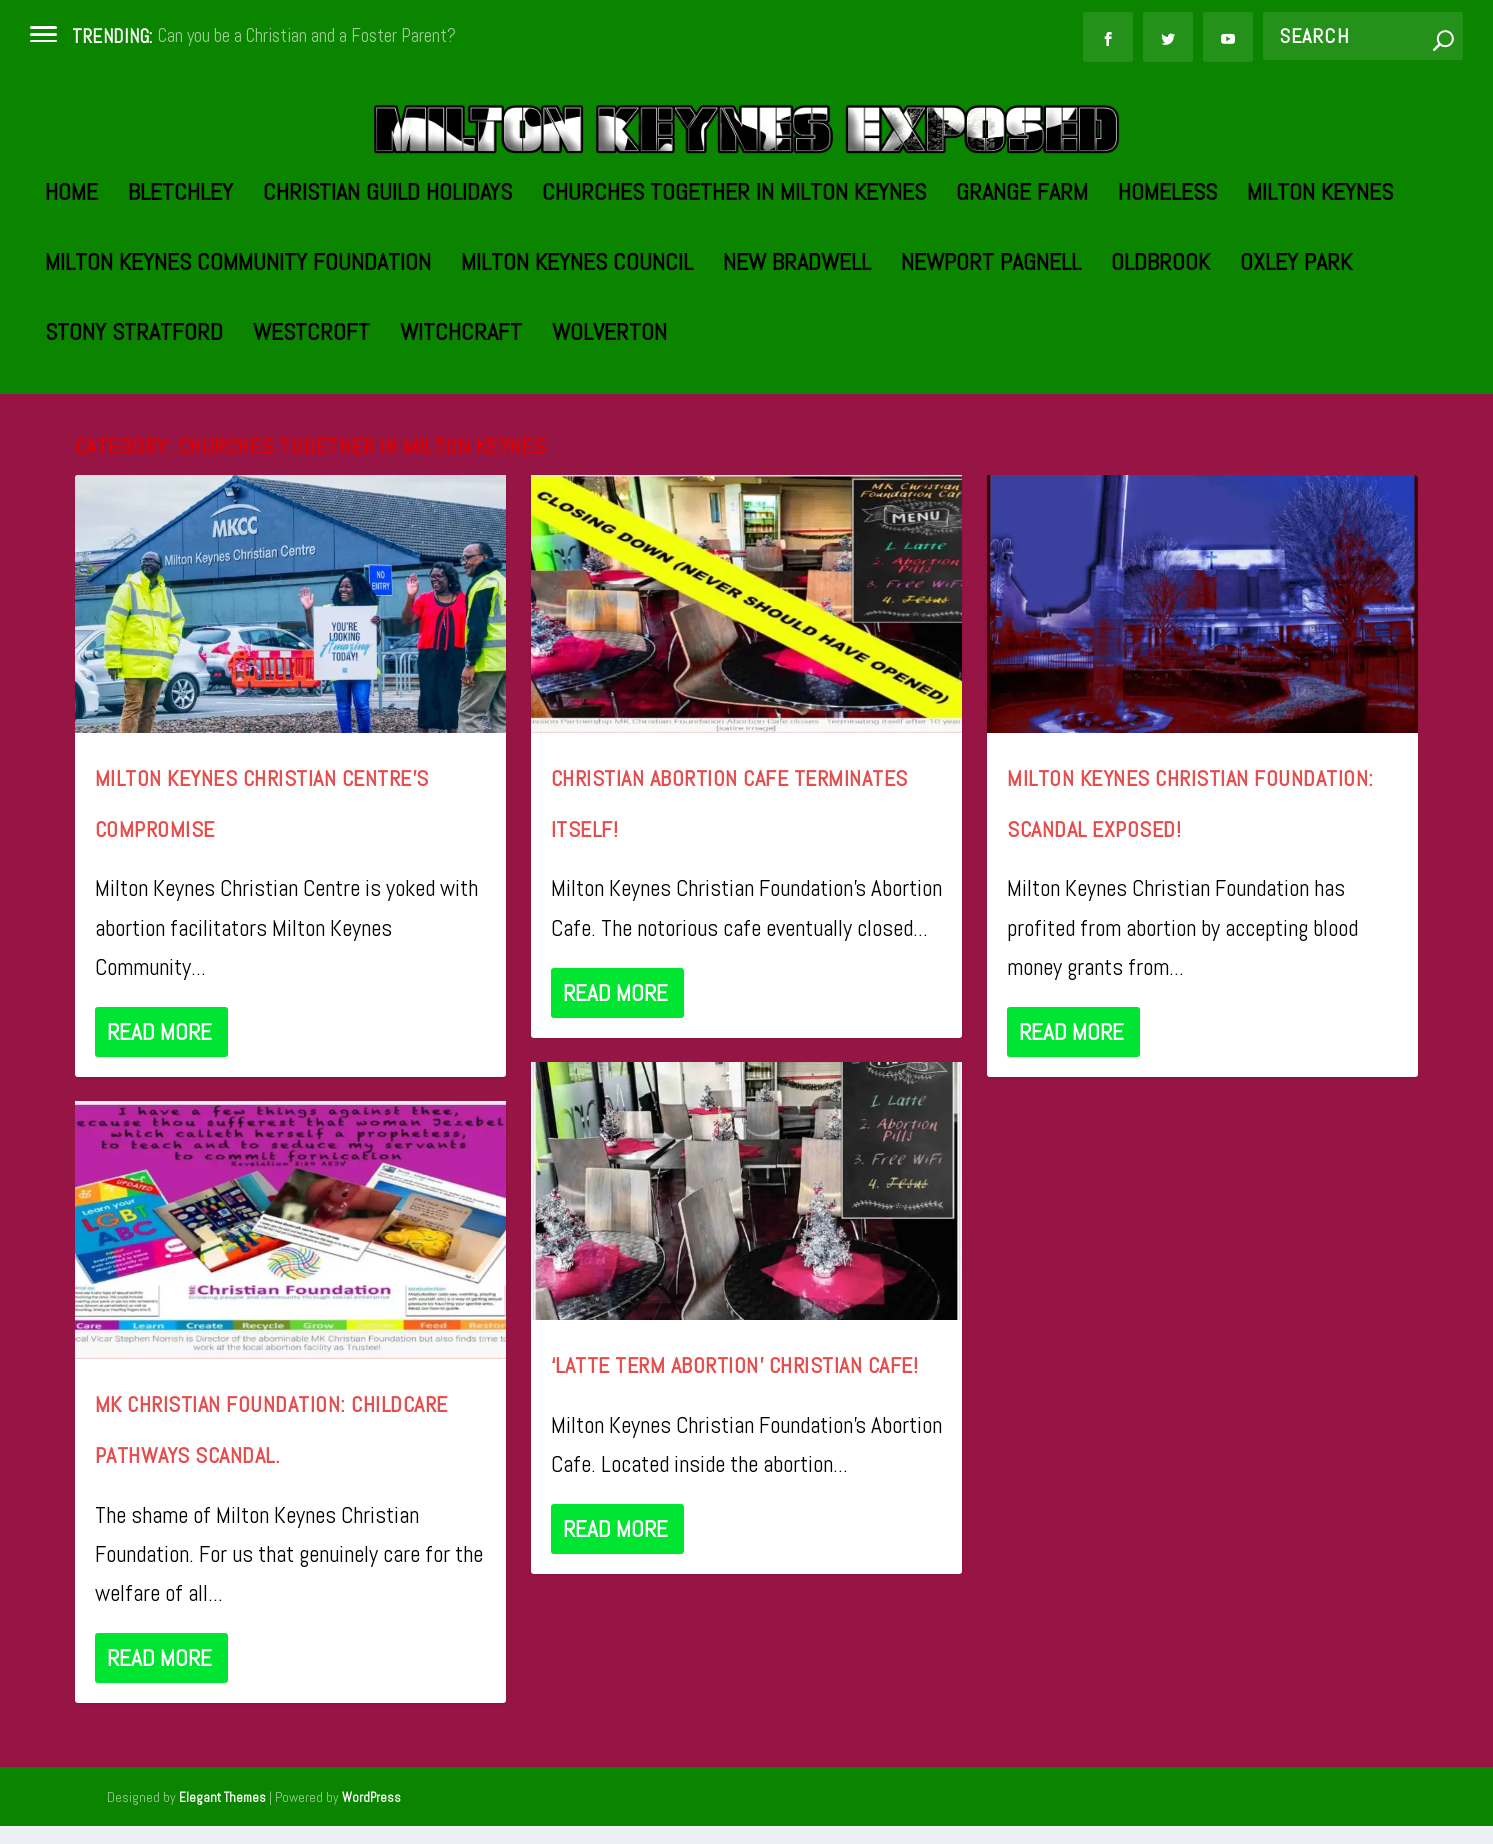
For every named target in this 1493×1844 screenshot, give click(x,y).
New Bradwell (797, 360)
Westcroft (311, 430)
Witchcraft (461, 430)
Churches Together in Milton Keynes (734, 290)
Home (71, 290)
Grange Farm (1022, 290)
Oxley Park (1296, 360)
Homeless (1167, 290)
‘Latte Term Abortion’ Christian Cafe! (735, 1460)
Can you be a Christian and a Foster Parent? (307, 35)
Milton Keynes (1320, 290)
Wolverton (609, 430)
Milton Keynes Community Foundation (238, 360)
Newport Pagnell (991, 360)
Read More (159, 1127)
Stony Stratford (134, 430)
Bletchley (180, 290)
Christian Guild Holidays (387, 290)
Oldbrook (1160, 360)
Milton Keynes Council (577, 360)
